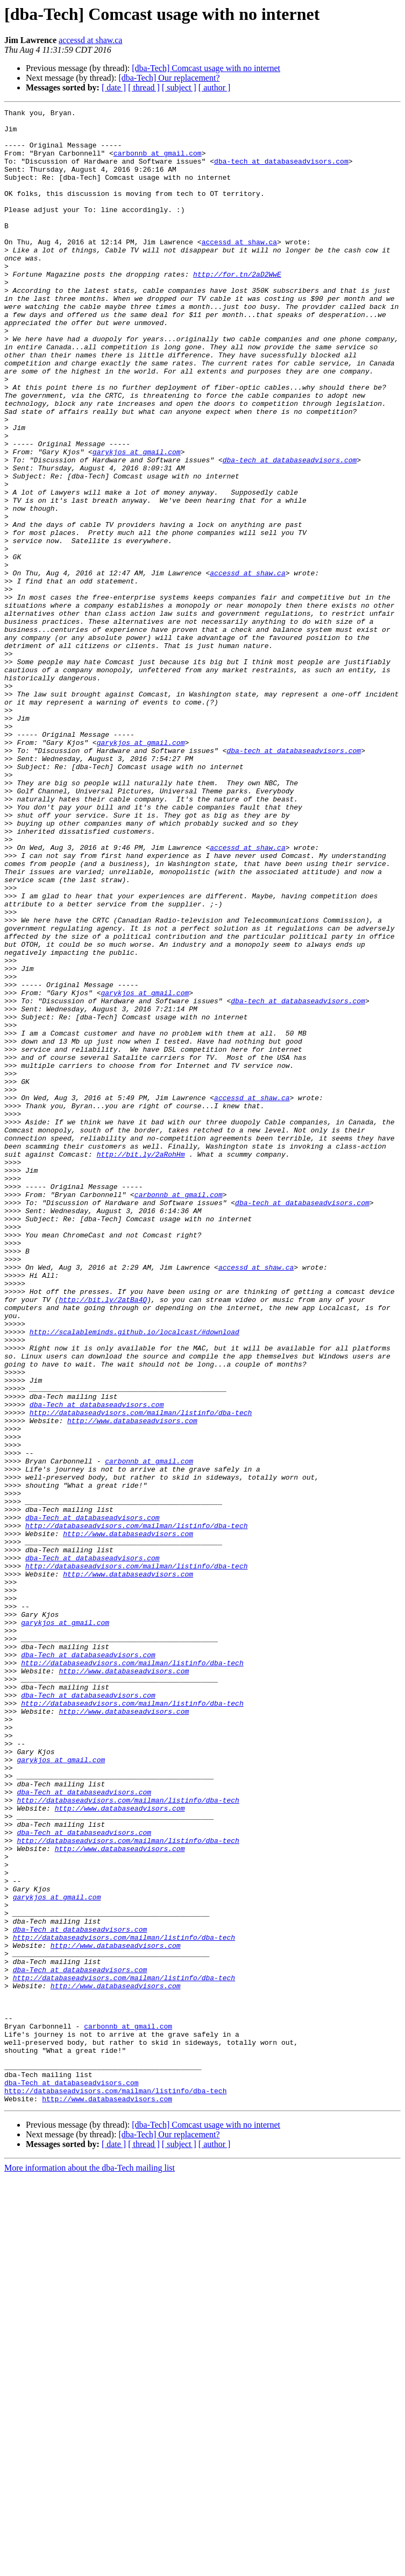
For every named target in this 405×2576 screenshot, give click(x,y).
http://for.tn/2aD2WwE (237, 308)
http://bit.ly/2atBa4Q (103, 1538)
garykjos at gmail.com (137, 521)
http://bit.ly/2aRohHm (141, 1364)
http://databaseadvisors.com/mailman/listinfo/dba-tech (141, 1674)
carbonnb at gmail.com (157, 162)
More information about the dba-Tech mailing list (89, 2566)
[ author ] (214, 87)
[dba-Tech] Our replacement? (168, 77)
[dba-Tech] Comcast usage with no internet (206, 68)
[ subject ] (179, 87)
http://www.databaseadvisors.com (132, 1683)
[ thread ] (144, 87)
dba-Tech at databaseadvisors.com (97, 1664)
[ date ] (114, 87)
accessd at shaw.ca (90, 40)
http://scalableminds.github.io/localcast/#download (134, 1577)
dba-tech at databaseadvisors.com (281, 172)
